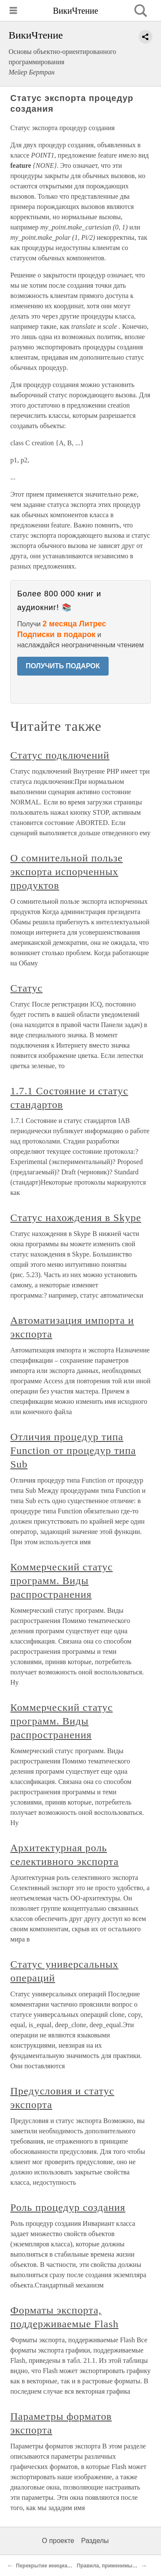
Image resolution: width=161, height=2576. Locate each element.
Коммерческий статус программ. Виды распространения (61, 1580)
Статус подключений (59, 755)
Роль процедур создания (67, 2207)
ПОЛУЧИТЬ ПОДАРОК (63, 666)
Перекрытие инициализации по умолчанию (71, 2566)
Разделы (95, 2540)
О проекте (58, 2540)
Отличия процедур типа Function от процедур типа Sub (73, 1450)
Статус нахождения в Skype (75, 1217)
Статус (26, 988)
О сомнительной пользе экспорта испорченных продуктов (66, 871)
